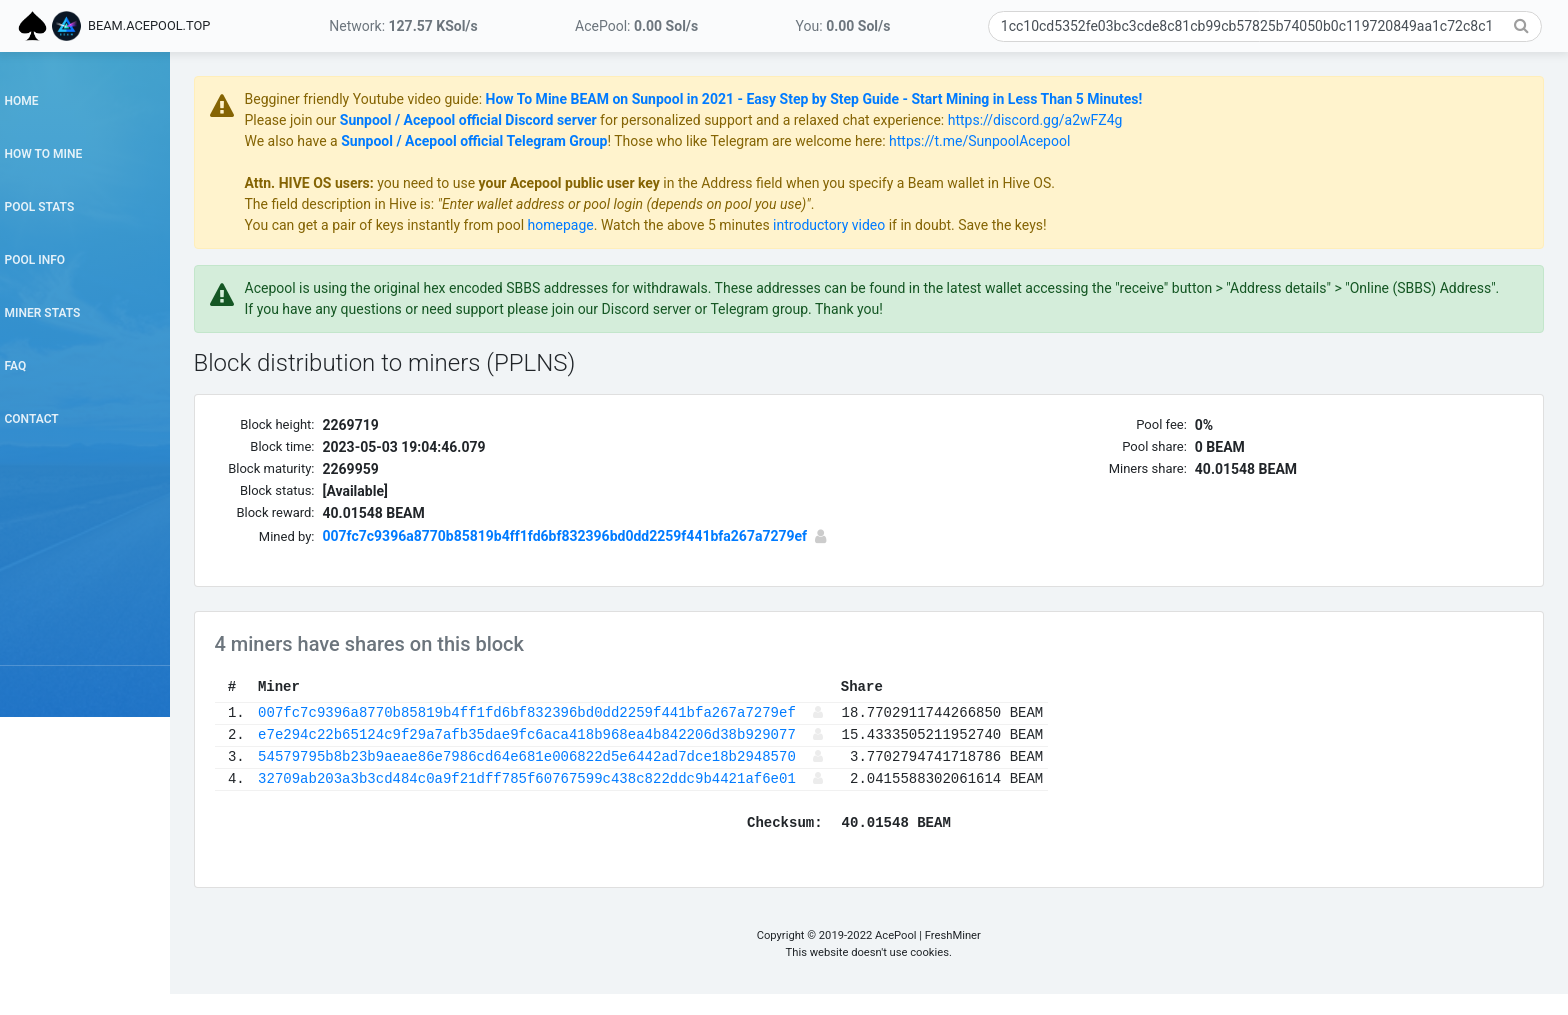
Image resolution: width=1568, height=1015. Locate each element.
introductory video (900, 225)
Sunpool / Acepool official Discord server (538, 120)
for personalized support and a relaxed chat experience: (842, 120)
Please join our (362, 120)
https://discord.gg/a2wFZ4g (1105, 120)
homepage (631, 225)
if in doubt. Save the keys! (1036, 225)
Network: (403, 26)
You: (843, 26)
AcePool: (636, 26)
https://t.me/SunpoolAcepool (1050, 141)
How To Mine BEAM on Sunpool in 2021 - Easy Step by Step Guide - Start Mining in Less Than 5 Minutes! (884, 99)
